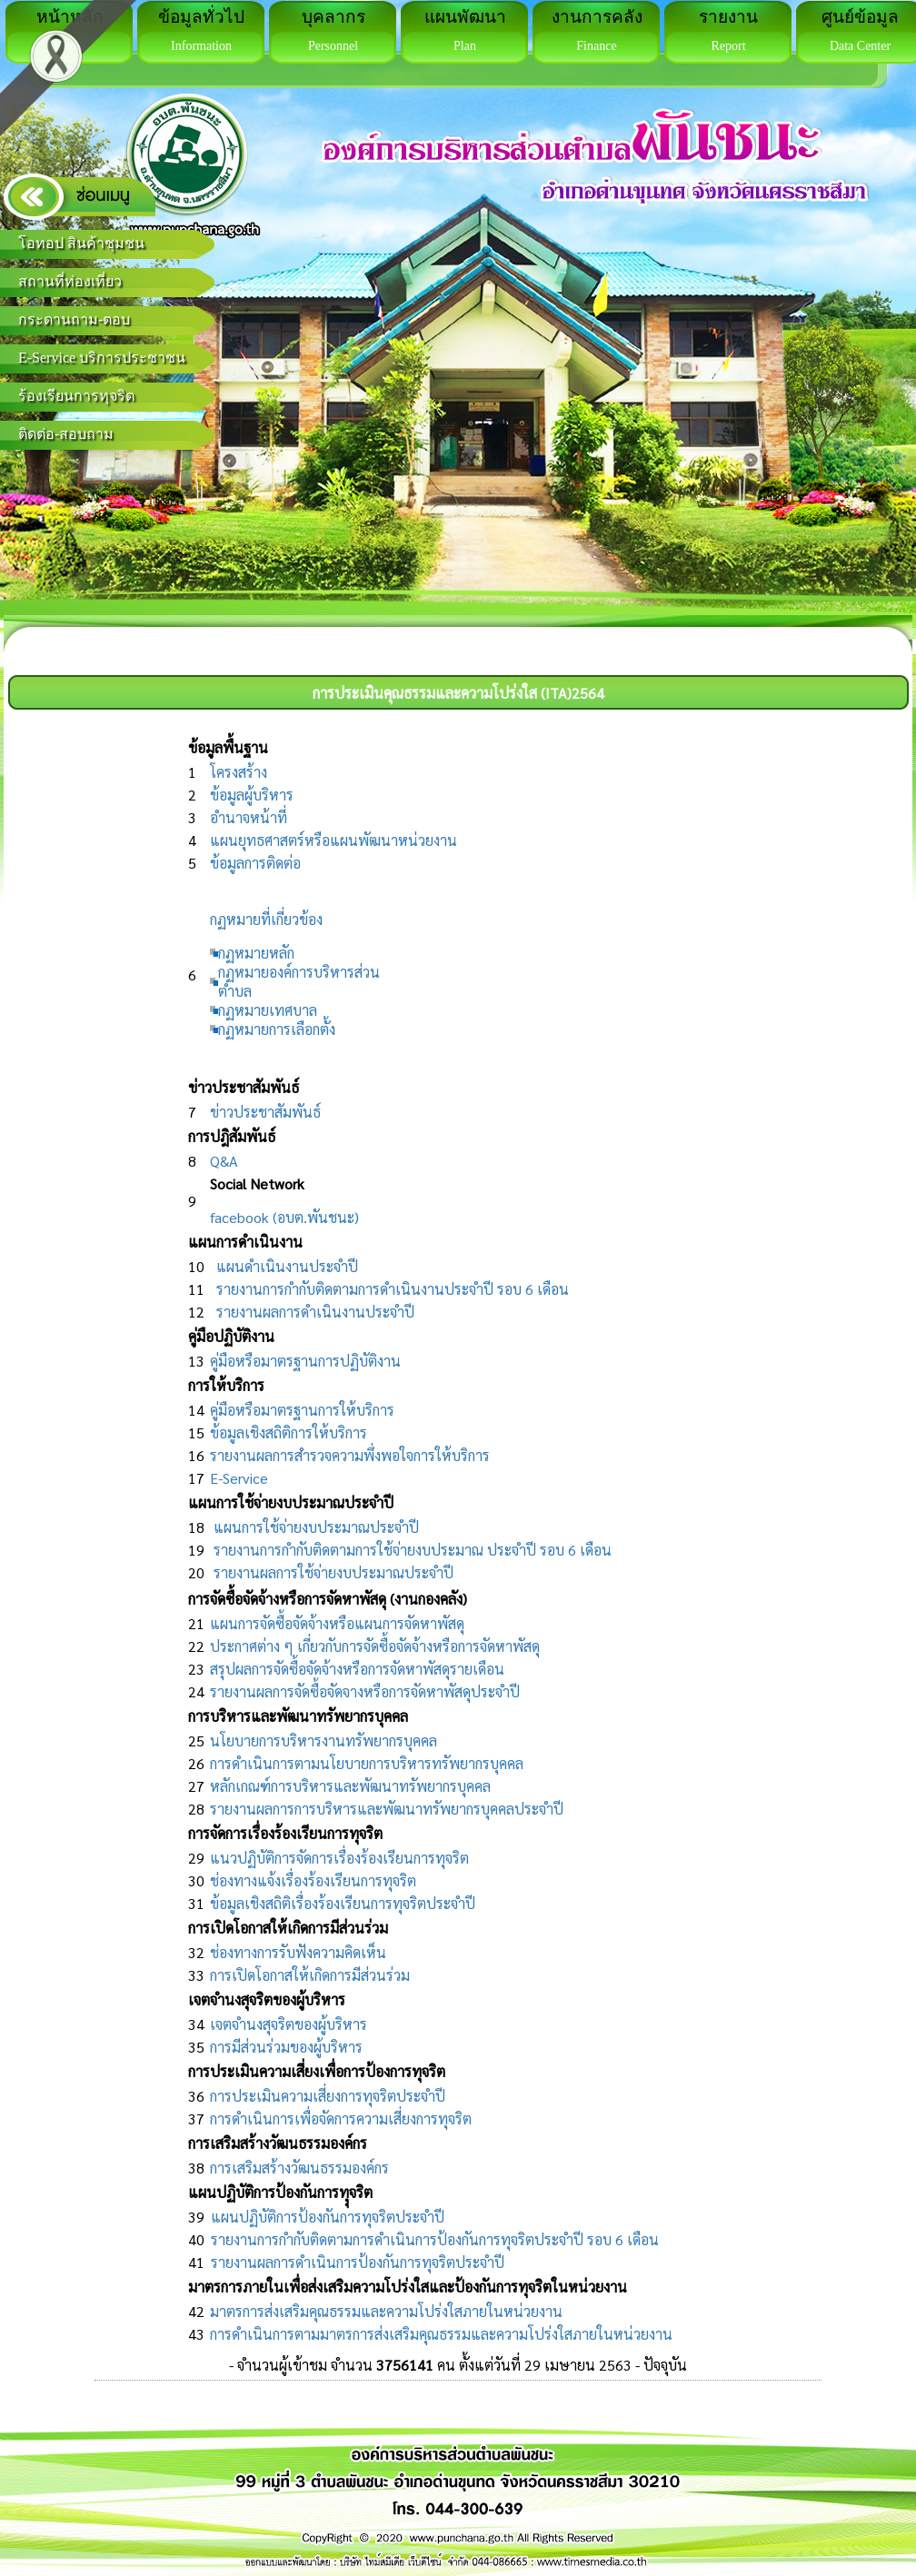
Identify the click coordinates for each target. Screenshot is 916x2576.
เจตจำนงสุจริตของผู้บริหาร (288, 2024)
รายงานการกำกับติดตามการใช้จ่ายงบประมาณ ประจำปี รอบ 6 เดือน (413, 1549)
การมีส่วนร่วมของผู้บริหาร (286, 2046)
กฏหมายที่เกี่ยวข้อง (266, 919)
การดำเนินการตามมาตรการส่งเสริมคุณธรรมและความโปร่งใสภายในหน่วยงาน (441, 2333)
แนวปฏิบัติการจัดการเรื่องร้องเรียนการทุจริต (339, 1857)
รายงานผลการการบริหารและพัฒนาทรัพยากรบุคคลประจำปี (386, 1808)
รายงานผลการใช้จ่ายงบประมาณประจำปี (333, 1572)
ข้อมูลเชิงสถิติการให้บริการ (288, 1432)
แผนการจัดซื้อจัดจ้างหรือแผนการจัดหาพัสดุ (337, 1623)
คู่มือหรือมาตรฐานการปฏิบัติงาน (305, 1360)
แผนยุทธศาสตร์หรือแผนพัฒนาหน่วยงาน (333, 840)
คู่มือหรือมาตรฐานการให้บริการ (302, 1409)
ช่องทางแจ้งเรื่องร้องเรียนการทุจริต (313, 1880)
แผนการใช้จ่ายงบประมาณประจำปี (316, 1527)
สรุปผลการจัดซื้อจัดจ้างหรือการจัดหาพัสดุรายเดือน (357, 1668)
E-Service (239, 1477)
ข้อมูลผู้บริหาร (252, 794)
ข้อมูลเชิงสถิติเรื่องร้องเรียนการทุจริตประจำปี (342, 1903)
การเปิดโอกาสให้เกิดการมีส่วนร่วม (310, 1974)
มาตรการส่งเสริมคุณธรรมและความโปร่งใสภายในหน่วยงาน (386, 2311)
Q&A (224, 1160)
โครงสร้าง (238, 771)
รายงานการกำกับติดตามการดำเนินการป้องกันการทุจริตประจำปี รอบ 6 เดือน (435, 2239)
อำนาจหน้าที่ (248, 817)
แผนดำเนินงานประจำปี (287, 1266)
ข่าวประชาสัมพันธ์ (265, 1111)
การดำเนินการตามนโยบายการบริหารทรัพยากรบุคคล (366, 1763)
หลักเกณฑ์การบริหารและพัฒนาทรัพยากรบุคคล (350, 1785)
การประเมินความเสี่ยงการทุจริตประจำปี (327, 2095)
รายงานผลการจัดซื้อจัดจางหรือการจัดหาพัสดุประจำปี (365, 1691)
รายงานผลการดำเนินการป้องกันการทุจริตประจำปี (357, 2262)
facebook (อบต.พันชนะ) (284, 1217)
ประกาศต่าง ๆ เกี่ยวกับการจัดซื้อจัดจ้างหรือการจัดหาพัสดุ (375, 1646)
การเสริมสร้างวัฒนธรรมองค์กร (299, 2167)
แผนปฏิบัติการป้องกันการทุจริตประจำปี (327, 2216)
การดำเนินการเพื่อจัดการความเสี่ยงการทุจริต (341, 2118)
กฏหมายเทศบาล (267, 1009)
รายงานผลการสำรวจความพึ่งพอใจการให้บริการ (350, 1455)
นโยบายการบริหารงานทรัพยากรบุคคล (323, 1740)
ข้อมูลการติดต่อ (255, 862)
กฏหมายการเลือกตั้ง (276, 1029)
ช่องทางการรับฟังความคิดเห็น (298, 1952)
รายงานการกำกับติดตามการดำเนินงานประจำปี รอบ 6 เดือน (392, 1288)
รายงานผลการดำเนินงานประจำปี (315, 1311)
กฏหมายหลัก (256, 952)
